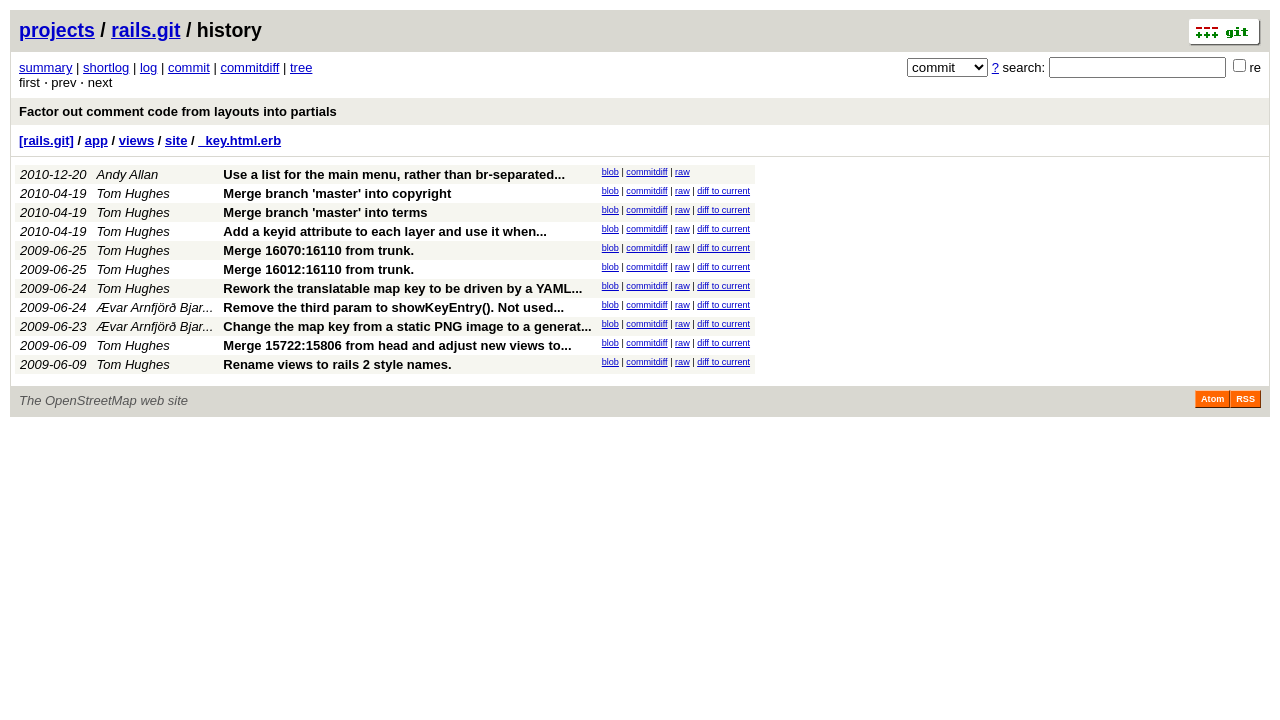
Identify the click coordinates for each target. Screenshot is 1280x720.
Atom (1212, 399)
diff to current (723, 191)
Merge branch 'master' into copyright (337, 193)
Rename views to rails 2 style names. (337, 364)
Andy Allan (128, 174)
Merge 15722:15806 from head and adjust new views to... (397, 345)
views (136, 140)
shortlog (106, 67)
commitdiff (249, 67)
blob (610, 172)
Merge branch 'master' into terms (325, 212)
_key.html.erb (239, 140)
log (148, 67)
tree (301, 67)
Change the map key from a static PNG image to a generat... (407, 326)
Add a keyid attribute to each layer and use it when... (385, 231)
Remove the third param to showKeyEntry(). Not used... (393, 307)
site (176, 140)
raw (682, 172)
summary (45, 67)
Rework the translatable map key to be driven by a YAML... (402, 288)
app (96, 140)
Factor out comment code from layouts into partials (178, 111)
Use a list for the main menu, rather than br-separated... (394, 174)
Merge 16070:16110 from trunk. (318, 250)
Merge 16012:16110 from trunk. (318, 269)
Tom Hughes (133, 193)
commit (189, 67)
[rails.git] (46, 140)
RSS (1245, 399)
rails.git (145, 30)
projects (57, 30)
